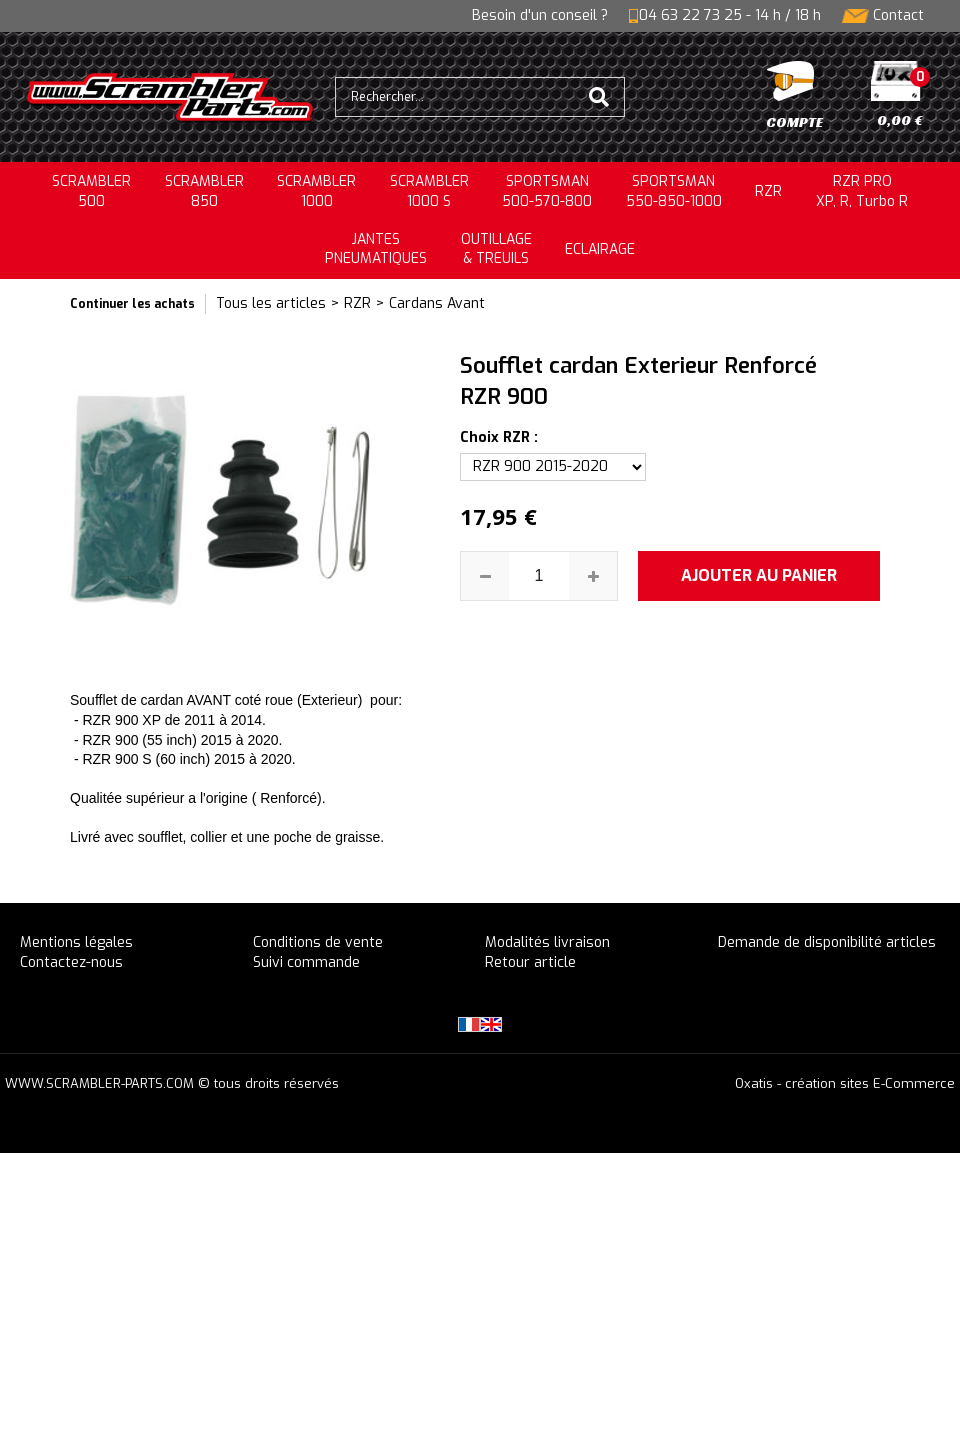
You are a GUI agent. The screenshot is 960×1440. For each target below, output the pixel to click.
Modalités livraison (547, 942)
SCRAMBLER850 (204, 191)
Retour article (530, 962)
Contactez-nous (71, 962)
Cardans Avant (437, 303)
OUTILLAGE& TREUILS (496, 249)
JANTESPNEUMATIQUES (376, 249)
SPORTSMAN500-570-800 (547, 191)
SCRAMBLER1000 (316, 191)
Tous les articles (271, 303)
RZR (768, 191)
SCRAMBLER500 (91, 191)
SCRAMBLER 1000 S (429, 191)
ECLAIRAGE (600, 249)
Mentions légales (76, 942)
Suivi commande (306, 962)
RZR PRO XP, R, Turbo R (862, 191)
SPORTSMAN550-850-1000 (674, 191)
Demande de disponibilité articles (827, 942)
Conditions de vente (318, 942)
